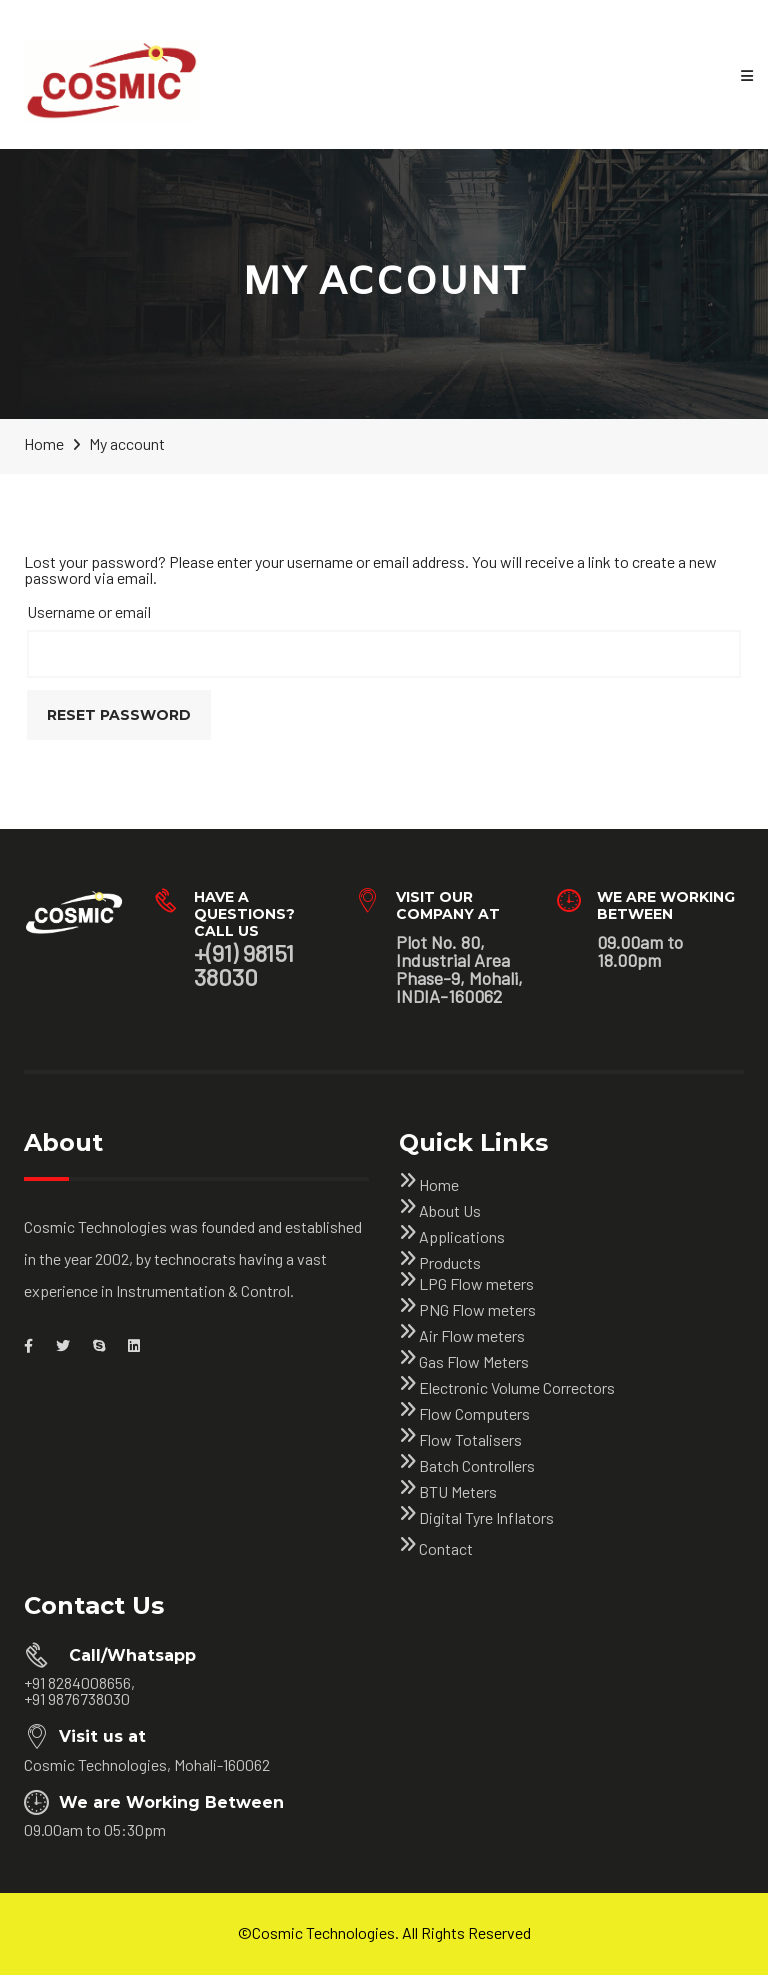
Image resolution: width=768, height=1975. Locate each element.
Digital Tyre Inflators (486, 1517)
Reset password (119, 715)
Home (439, 1184)
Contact (446, 1548)
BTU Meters (458, 1491)
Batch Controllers (477, 1465)
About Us (450, 1210)
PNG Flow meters (477, 1309)
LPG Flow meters (476, 1283)
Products (450, 1262)
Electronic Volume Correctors (517, 1387)
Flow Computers (474, 1413)
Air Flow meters (472, 1335)
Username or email (89, 611)
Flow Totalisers (470, 1439)
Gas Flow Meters (474, 1361)
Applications (462, 1236)
